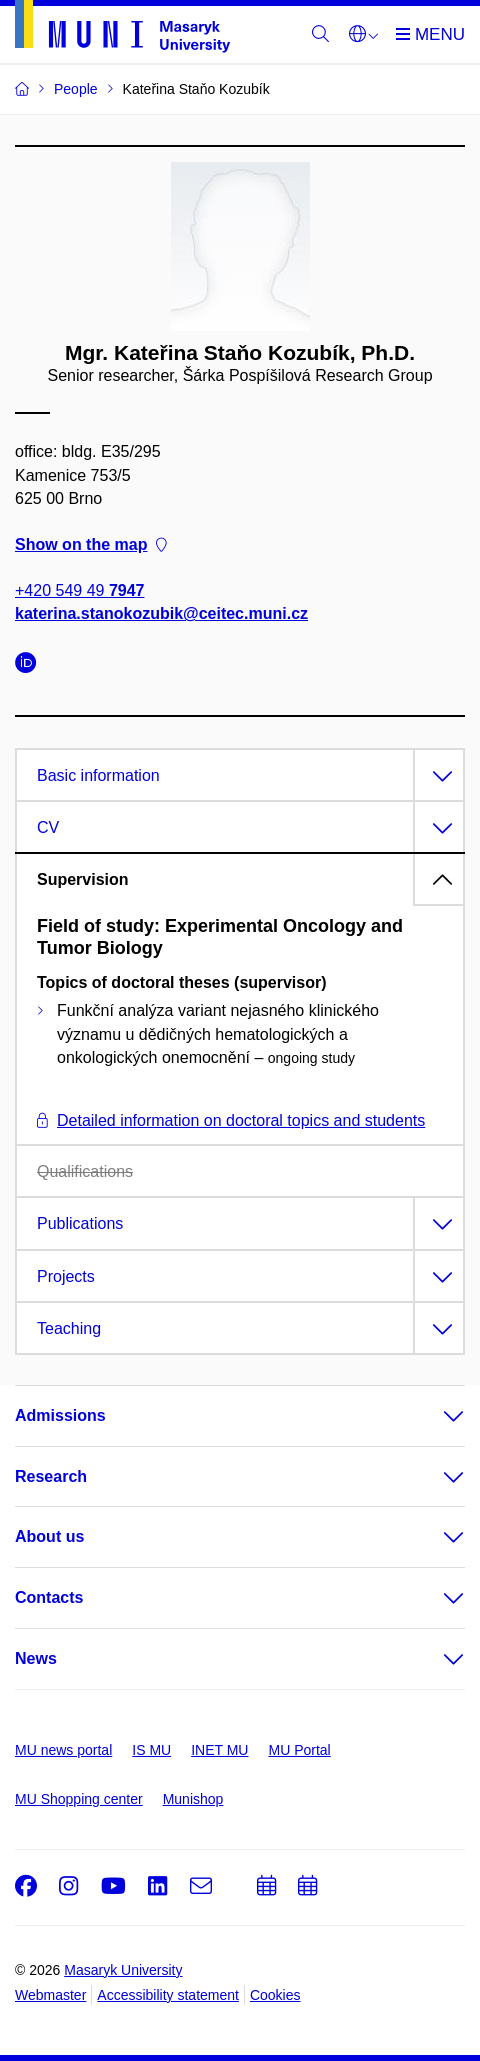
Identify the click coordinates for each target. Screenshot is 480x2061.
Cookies (275, 1995)
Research (51, 1476)
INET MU (219, 1750)
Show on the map (91, 544)
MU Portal (299, 1750)
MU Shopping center (79, 1799)
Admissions (60, 1415)
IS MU (151, 1750)
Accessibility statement (168, 1995)
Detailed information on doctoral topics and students (231, 1120)
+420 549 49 (79, 591)
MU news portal (63, 1750)
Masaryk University (123, 1970)
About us (49, 1536)
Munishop (193, 1799)
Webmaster (50, 1995)
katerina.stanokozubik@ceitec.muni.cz (161, 614)
